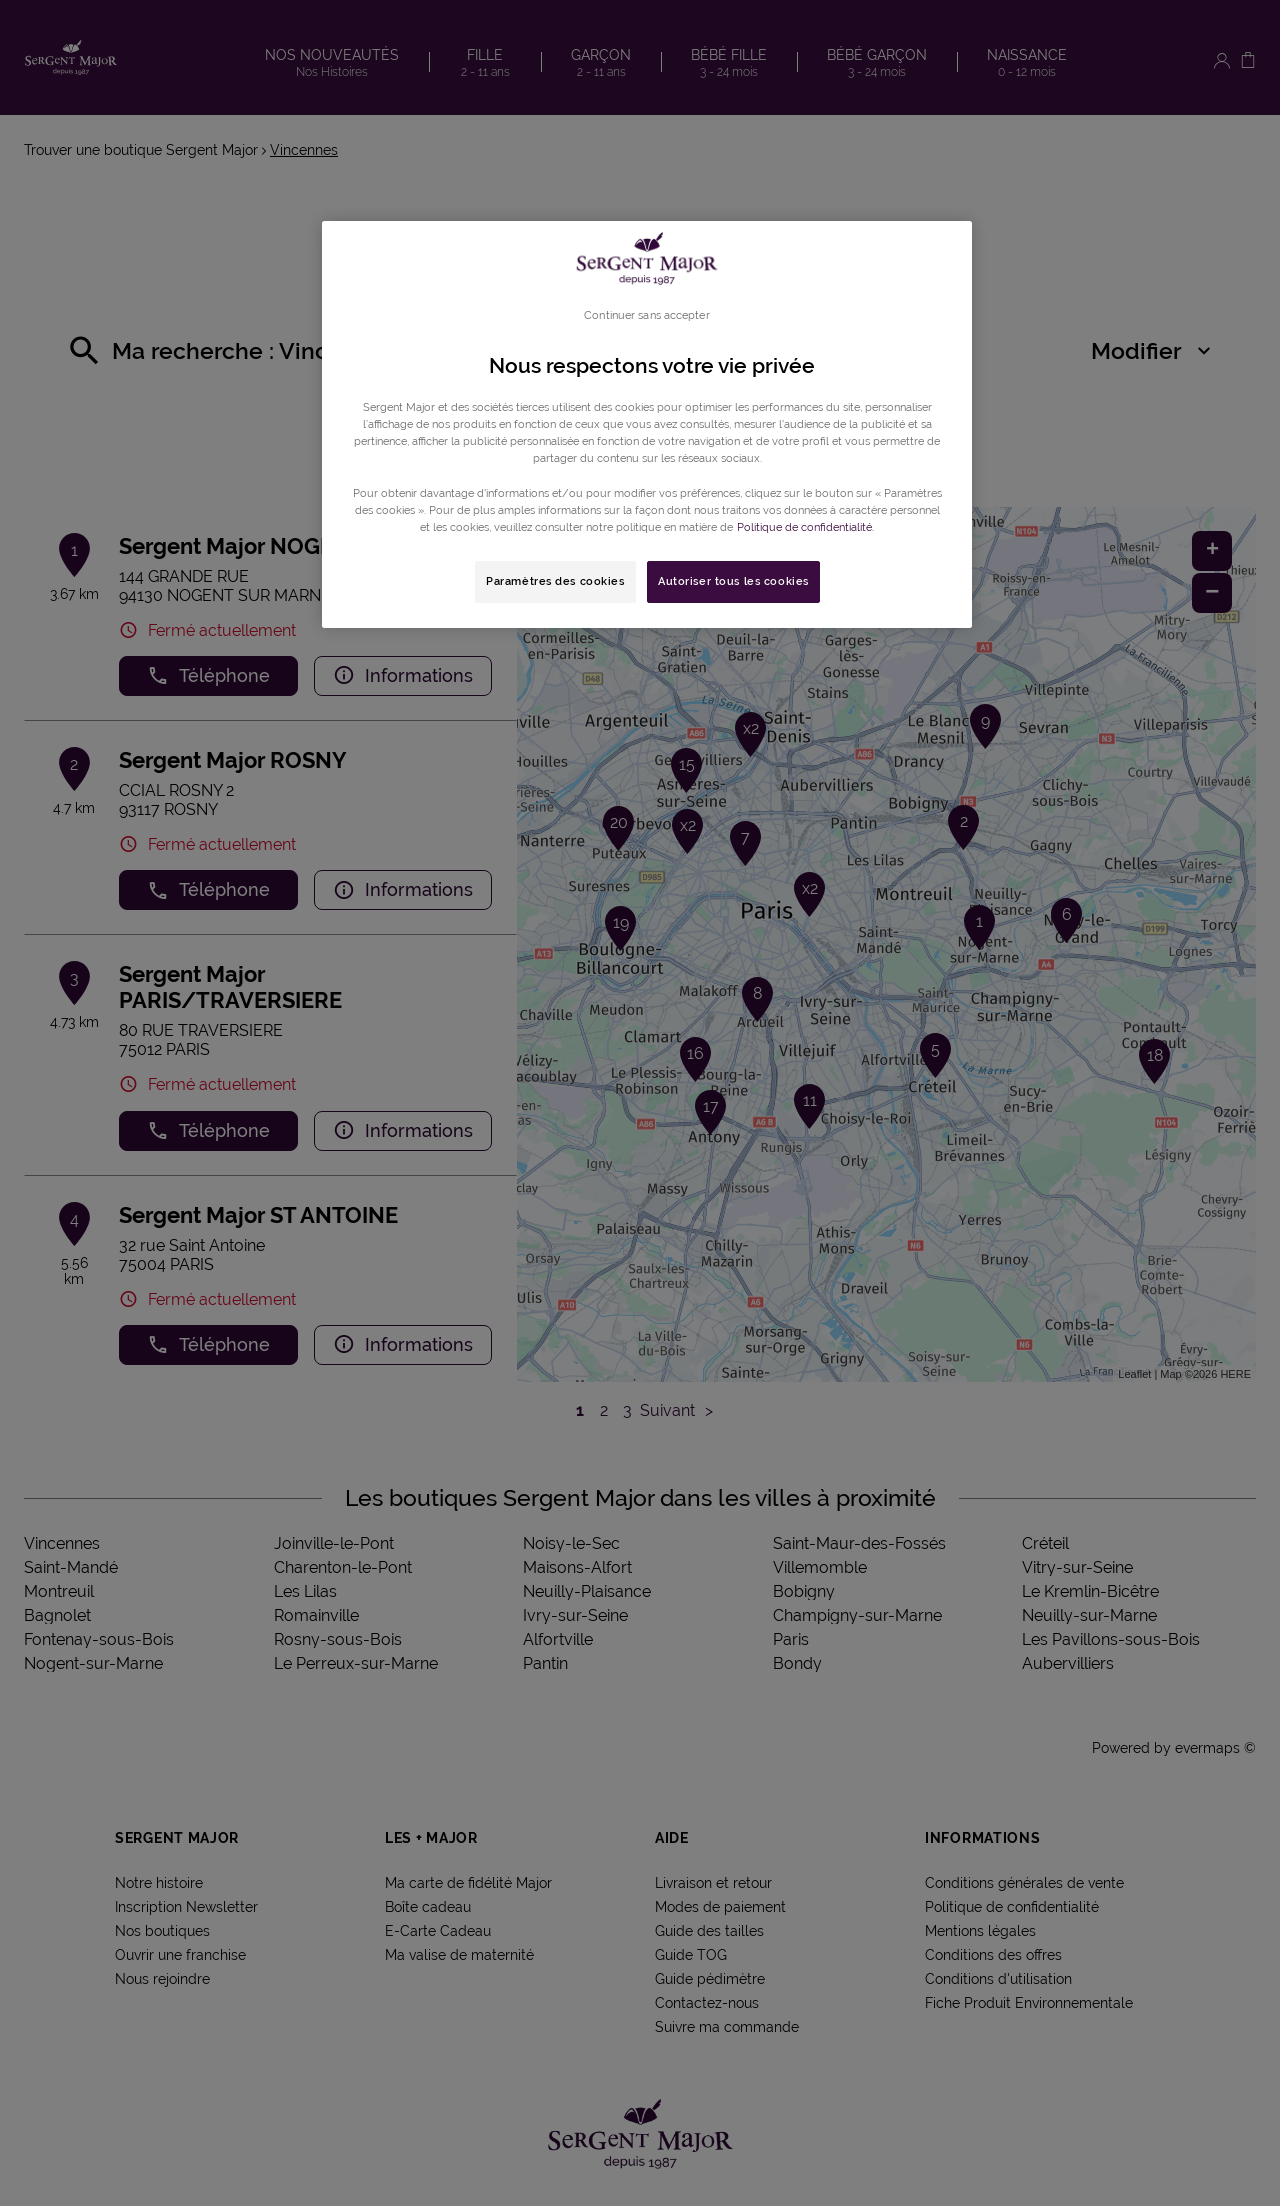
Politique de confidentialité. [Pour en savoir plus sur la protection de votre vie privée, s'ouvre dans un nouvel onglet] (805, 527)
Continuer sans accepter (646, 315)
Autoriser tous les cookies (733, 581)
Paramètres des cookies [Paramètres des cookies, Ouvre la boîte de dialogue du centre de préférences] (555, 581)
